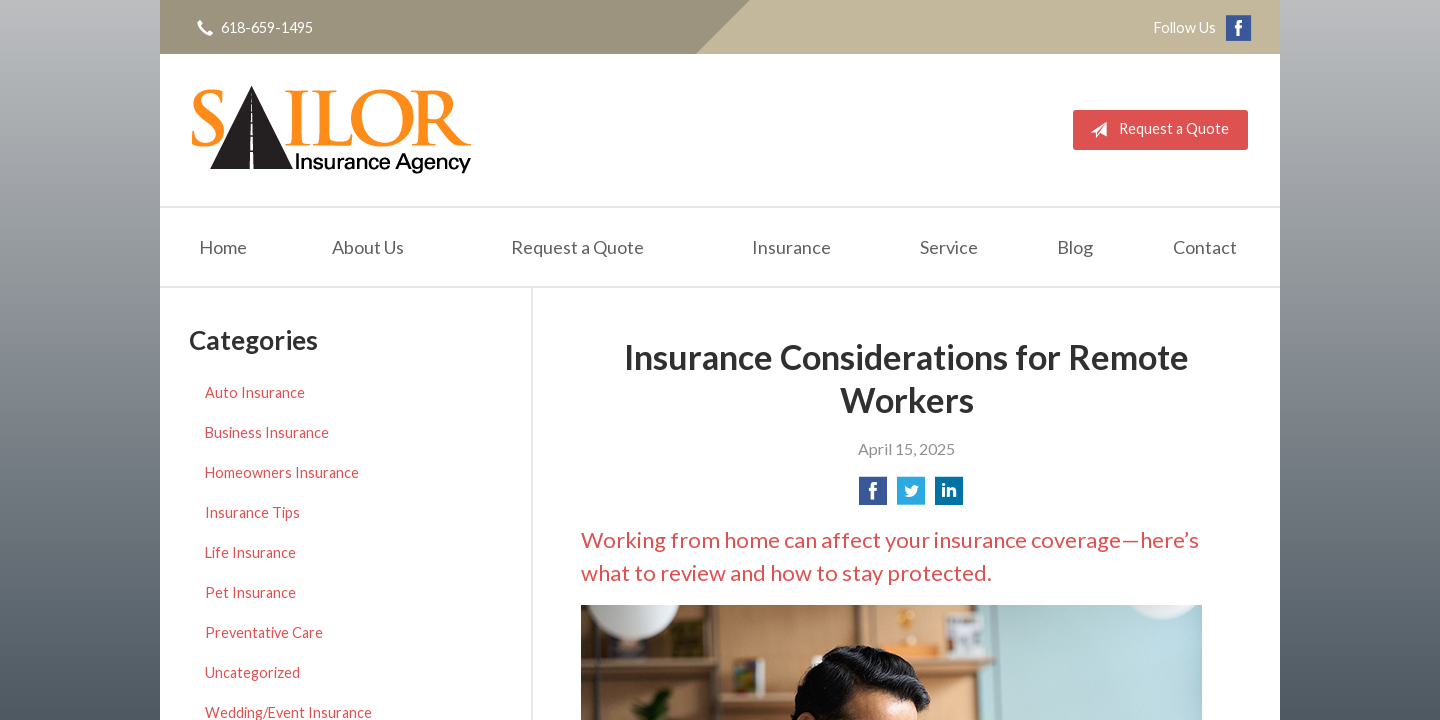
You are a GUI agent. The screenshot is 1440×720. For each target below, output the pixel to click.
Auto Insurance (255, 392)
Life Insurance (250, 552)
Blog (1075, 247)
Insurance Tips (252, 512)
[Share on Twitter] (911, 496)
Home (223, 247)
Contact (1205, 247)
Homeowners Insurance (282, 472)
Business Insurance (267, 432)
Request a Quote (1155, 130)
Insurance (791, 247)
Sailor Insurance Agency (331, 130)
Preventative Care (264, 632)
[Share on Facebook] (873, 496)
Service (949, 247)
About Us (368, 247)
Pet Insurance (250, 592)
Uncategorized (252, 672)
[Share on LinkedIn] (949, 496)
